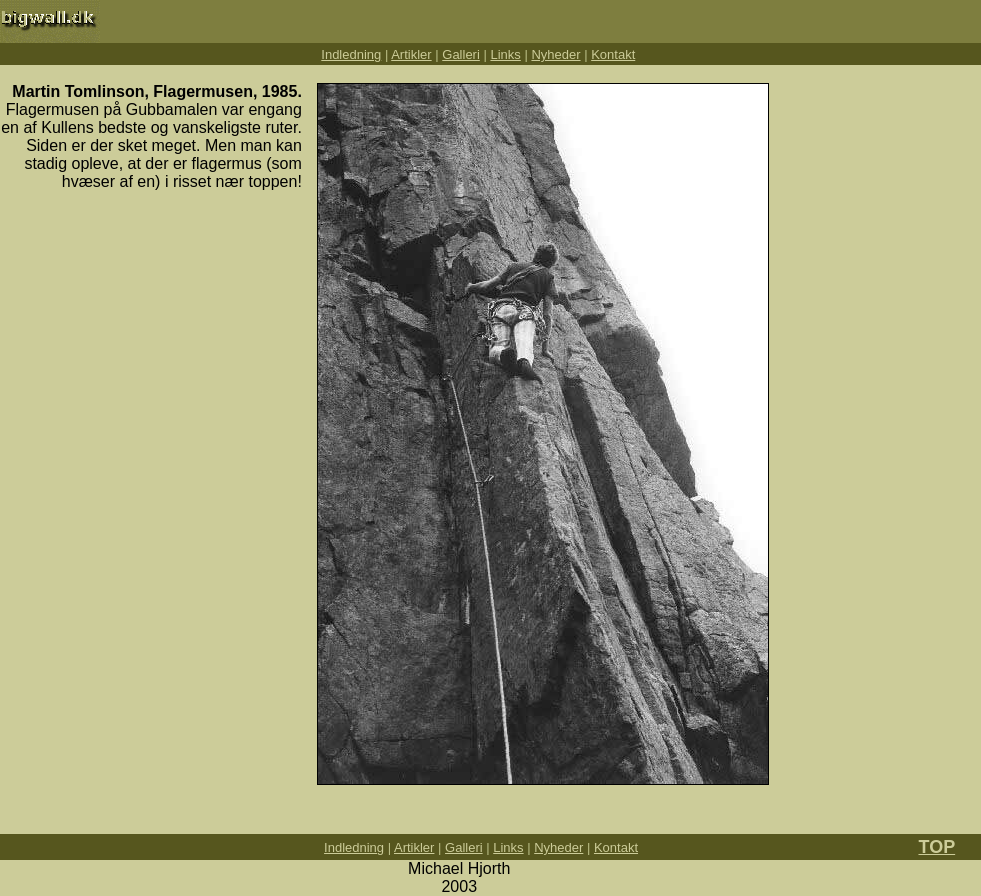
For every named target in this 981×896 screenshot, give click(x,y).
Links (505, 54)
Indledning (351, 54)
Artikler (411, 54)
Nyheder (555, 54)
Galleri (461, 54)
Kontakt (613, 54)
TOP (936, 847)
